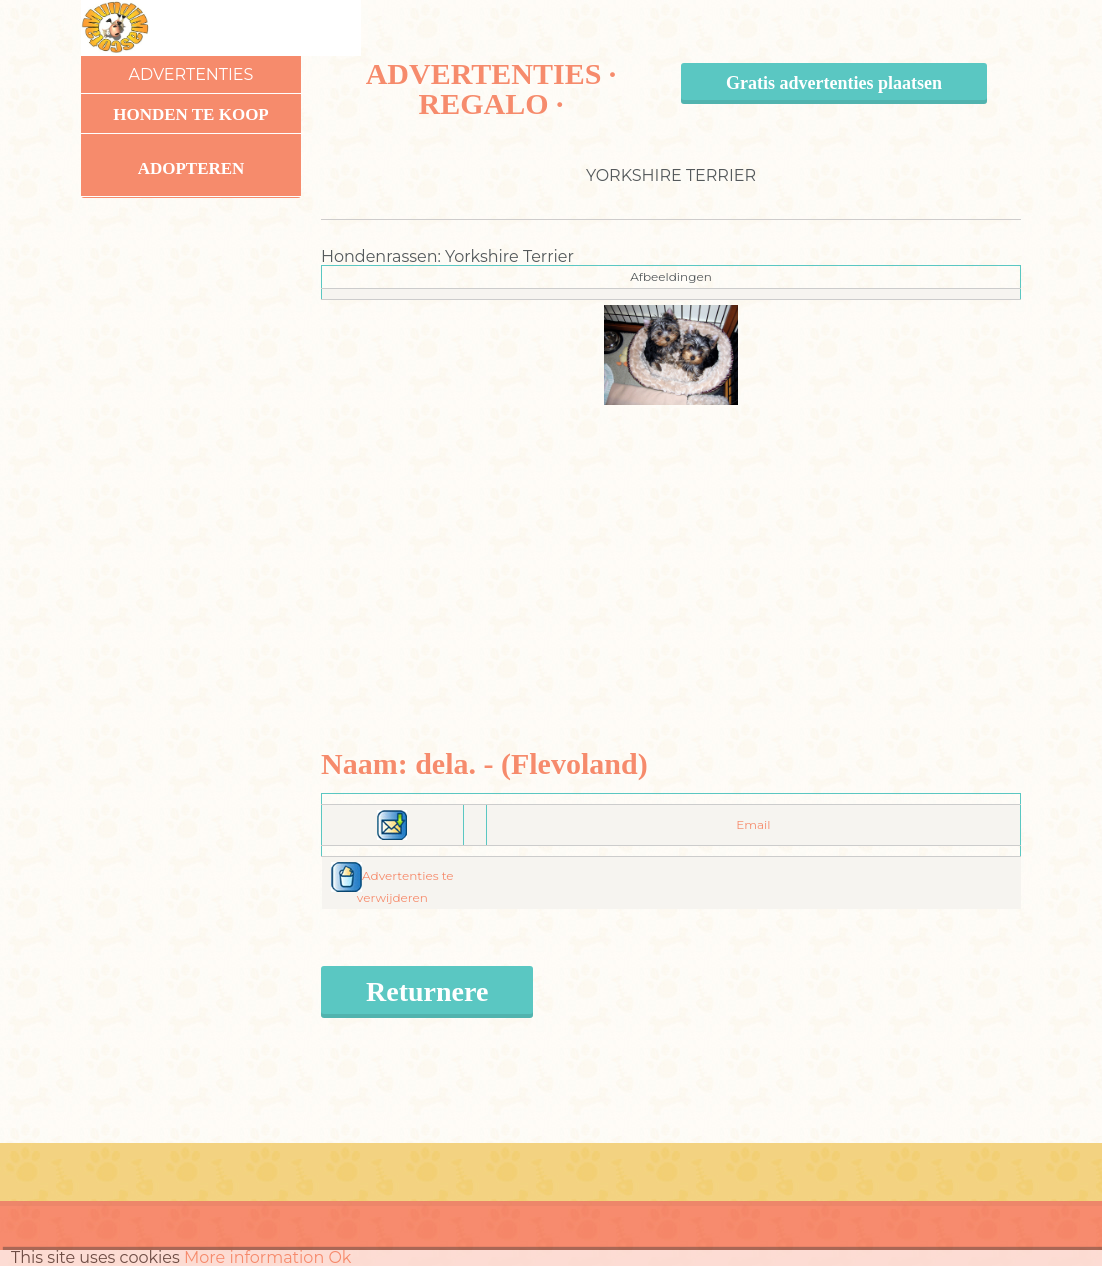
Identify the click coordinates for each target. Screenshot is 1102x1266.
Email (753, 824)
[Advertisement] (671, 545)
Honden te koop (191, 114)
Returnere (427, 991)
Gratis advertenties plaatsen (834, 83)
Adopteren (191, 168)
